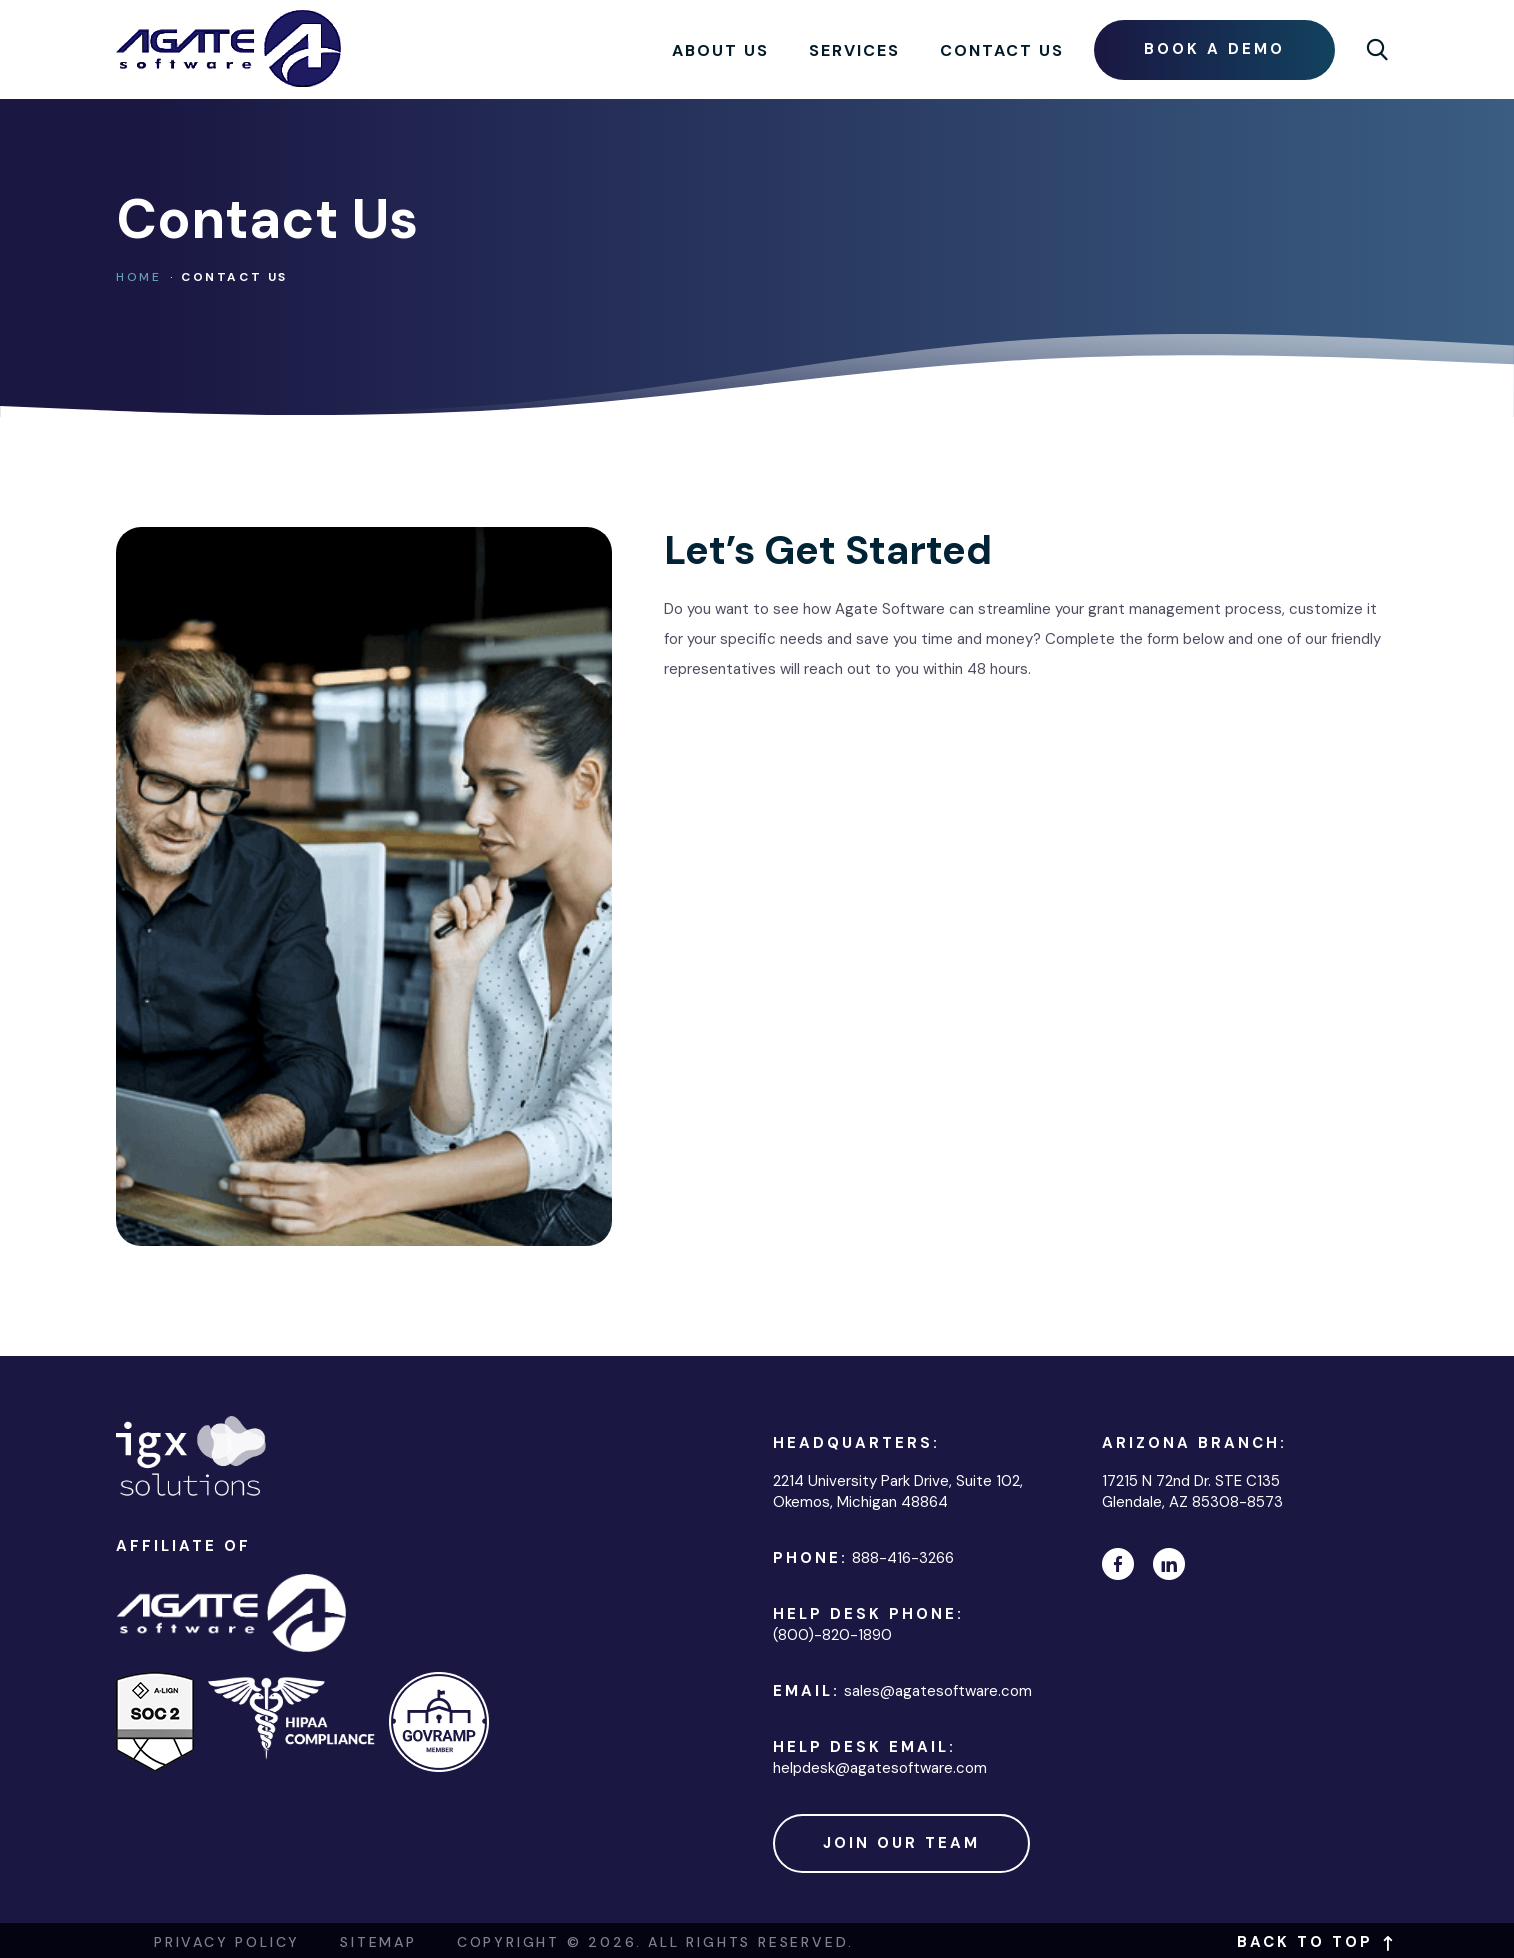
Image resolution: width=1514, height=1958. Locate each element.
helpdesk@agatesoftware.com (880, 1768)
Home (138, 277)
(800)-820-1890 (832, 1635)
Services (854, 50)
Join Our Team (901, 1843)
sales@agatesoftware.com (938, 1691)
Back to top (1317, 1942)
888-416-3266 (903, 1558)
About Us (720, 50)
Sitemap (378, 1942)
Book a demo (1214, 49)
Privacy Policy (227, 1942)
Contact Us (1002, 50)
